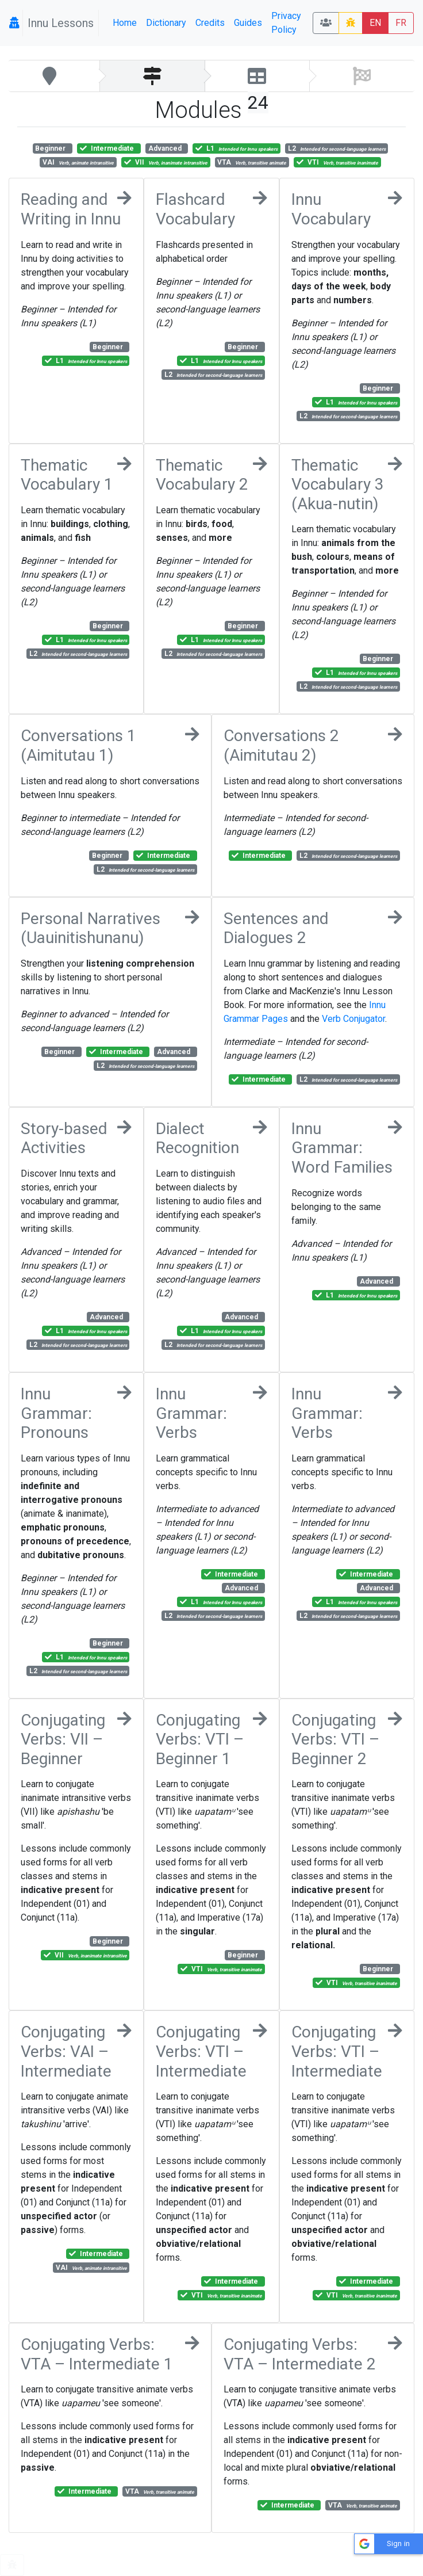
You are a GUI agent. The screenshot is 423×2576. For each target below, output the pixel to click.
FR (400, 22)
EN (375, 22)
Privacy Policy (286, 22)
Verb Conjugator (353, 1018)
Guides (248, 22)
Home (125, 22)
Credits (210, 22)
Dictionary (166, 22)
